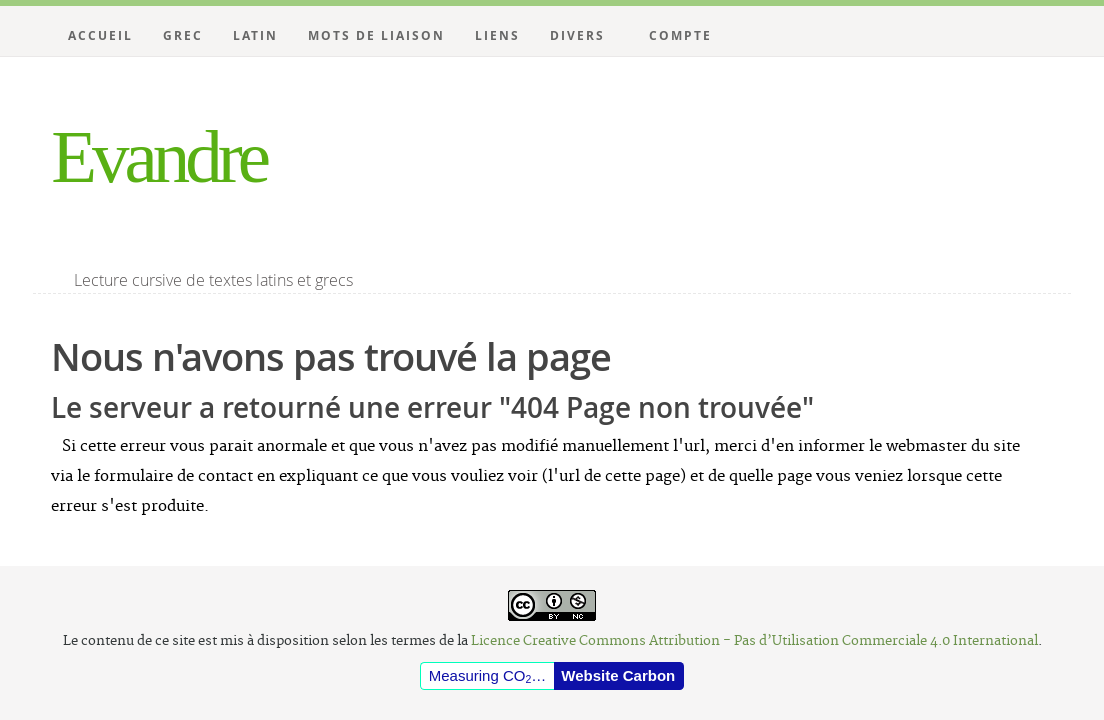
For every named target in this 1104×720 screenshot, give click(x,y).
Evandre (158, 156)
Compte (680, 35)
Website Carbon (618, 675)
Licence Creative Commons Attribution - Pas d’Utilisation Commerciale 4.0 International (754, 641)
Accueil (100, 35)
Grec (183, 35)
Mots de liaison (376, 35)
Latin (255, 35)
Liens (497, 35)
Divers (577, 35)
